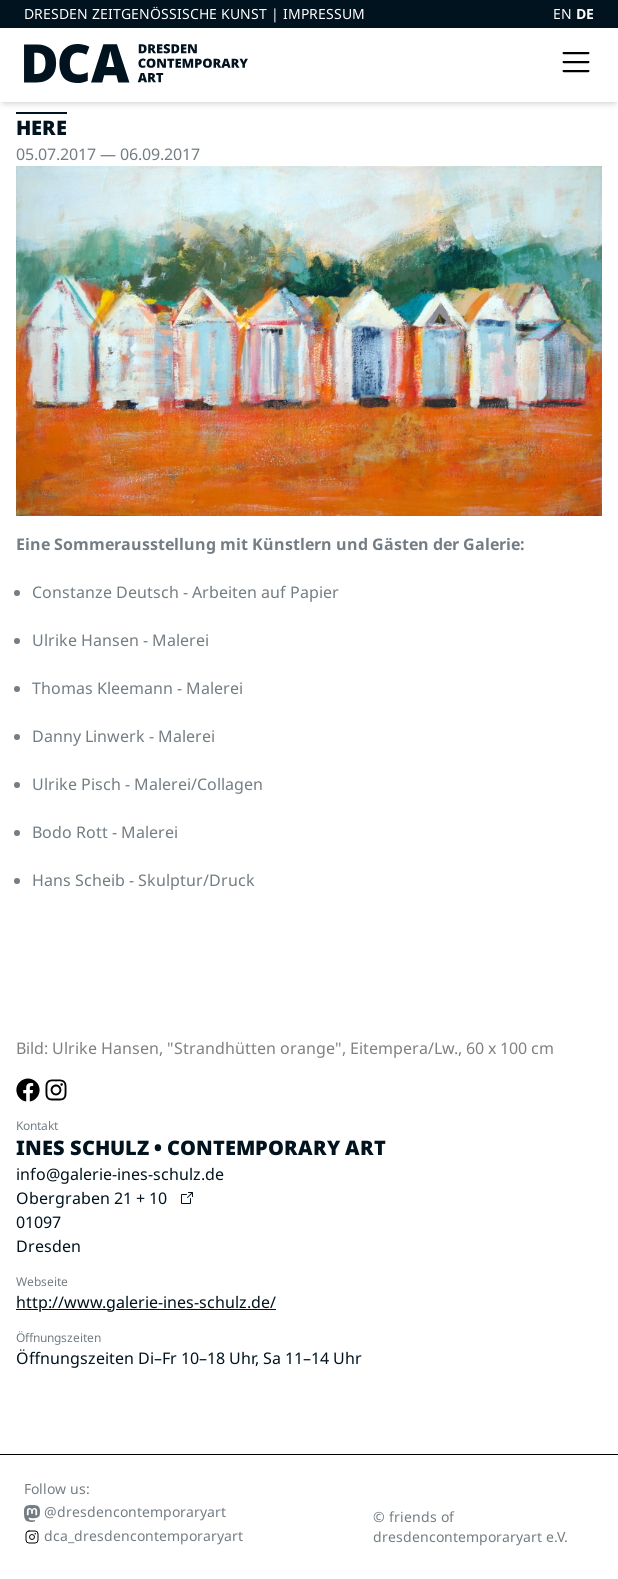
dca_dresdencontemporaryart (133, 1535)
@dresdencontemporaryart (125, 1512)
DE (585, 13)
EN (564, 13)
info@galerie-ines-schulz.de (120, 1174)
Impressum (324, 13)
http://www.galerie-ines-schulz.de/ (146, 1302)
